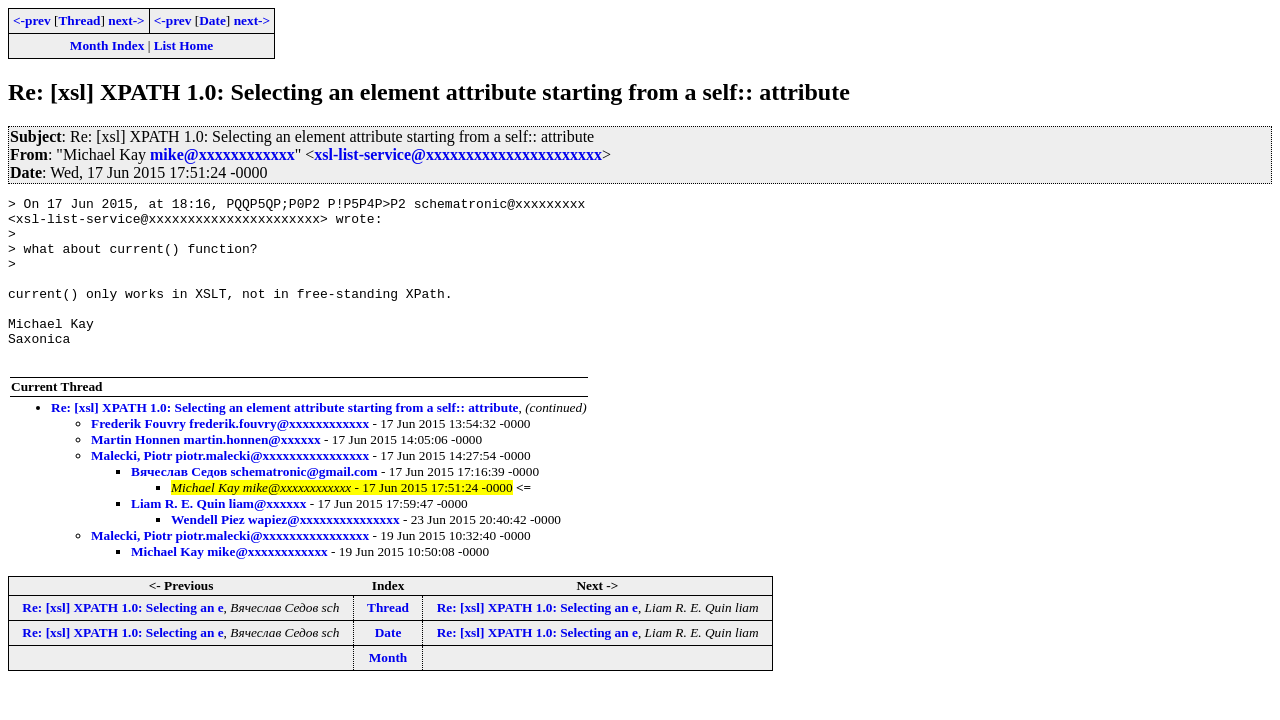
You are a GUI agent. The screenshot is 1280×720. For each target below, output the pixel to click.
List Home (184, 45)
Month (388, 690)
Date (212, 20)
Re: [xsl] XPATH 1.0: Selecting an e (122, 640)
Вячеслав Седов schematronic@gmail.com (254, 504)
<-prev (32, 20)
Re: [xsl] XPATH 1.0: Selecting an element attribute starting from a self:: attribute (285, 440)
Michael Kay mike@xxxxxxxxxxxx (229, 584)
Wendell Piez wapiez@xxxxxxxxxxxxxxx (285, 552)
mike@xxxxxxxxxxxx (222, 154)
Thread (79, 20)
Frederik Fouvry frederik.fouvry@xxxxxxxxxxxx (230, 456)
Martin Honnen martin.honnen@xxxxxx (206, 472)
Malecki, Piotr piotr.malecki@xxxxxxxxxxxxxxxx (230, 488)
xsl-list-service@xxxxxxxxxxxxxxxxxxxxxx (458, 154)
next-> (126, 20)
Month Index (107, 45)
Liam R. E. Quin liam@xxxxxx (218, 536)
